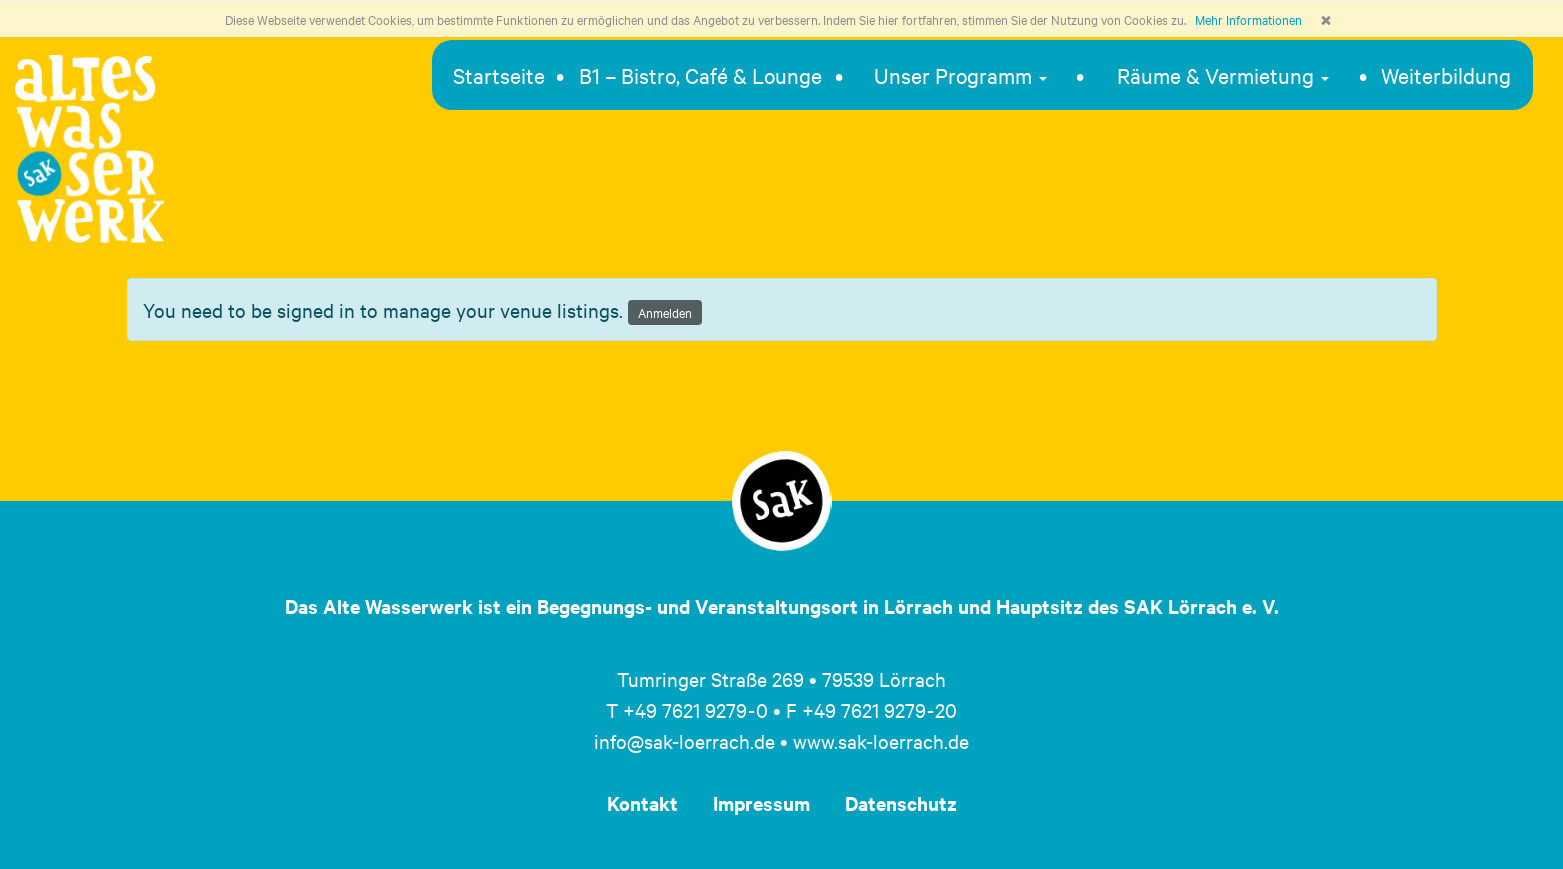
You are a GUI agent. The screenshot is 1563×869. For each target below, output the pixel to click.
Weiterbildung (1446, 75)
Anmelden (665, 312)
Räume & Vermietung (1223, 75)
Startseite (499, 75)
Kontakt (642, 803)
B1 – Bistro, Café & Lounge (700, 75)
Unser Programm (960, 75)
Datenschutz (901, 803)
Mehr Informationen (1248, 19)
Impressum (761, 803)
